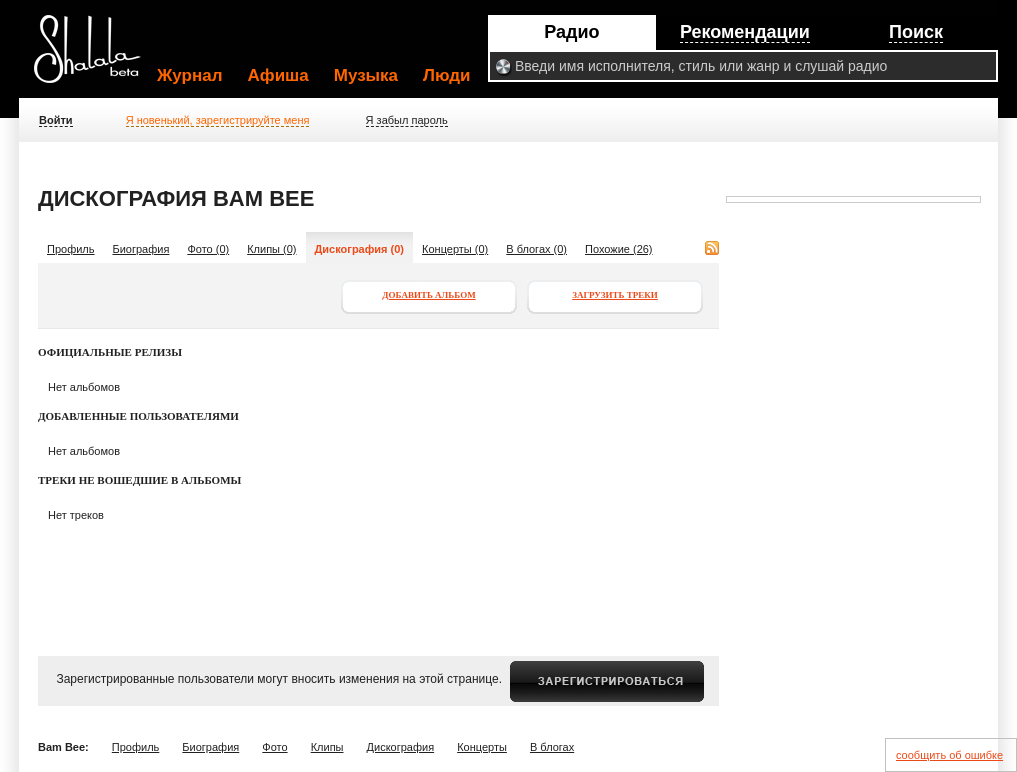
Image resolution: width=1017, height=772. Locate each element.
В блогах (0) (536, 249)
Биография (141, 249)
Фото (274, 747)
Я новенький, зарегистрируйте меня (218, 120)
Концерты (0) (455, 249)
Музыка (366, 75)
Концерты (482, 747)
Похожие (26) (619, 249)
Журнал (190, 75)
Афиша (278, 75)
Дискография (401, 747)
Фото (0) (208, 249)
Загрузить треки (615, 295)
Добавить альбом (428, 295)
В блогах (552, 747)
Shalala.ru (96, 57)
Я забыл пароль (407, 120)
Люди (446, 75)
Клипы (327, 747)
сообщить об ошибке (949, 755)
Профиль (71, 249)
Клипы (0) (271, 249)
